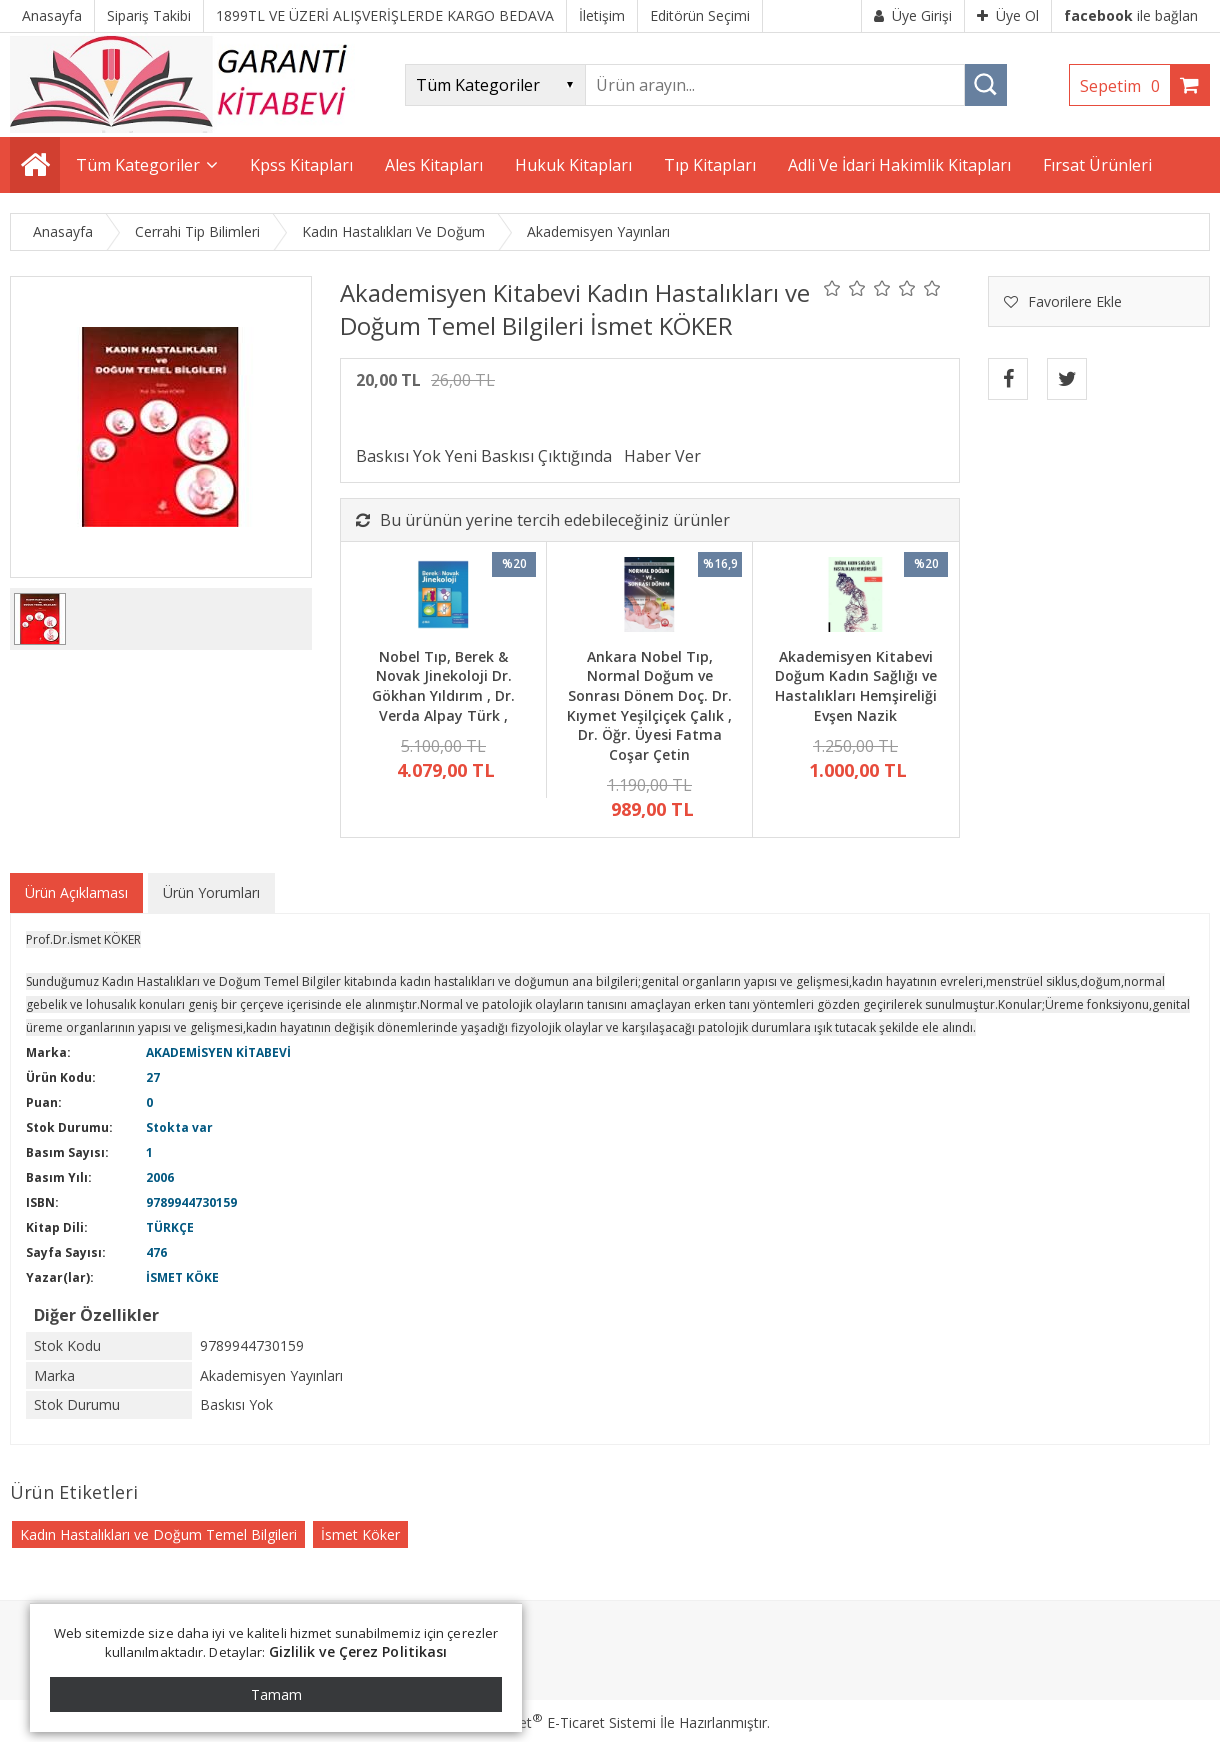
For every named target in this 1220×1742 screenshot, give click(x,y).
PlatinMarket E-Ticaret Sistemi (553, 1722)
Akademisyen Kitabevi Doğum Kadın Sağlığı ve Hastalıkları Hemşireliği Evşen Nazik (856, 686)
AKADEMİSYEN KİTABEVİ (218, 1052)
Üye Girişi (913, 15)
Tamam (276, 1694)
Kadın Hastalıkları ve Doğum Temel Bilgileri (158, 1534)
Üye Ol (1008, 15)
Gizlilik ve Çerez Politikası (358, 1651)
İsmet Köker (360, 1534)
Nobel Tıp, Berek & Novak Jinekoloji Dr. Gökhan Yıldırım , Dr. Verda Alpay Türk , (443, 686)
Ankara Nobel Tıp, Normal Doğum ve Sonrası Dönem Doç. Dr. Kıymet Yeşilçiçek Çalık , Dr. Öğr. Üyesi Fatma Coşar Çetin (649, 705)
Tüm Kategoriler (138, 165)
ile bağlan (1131, 15)
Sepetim (1125, 86)
